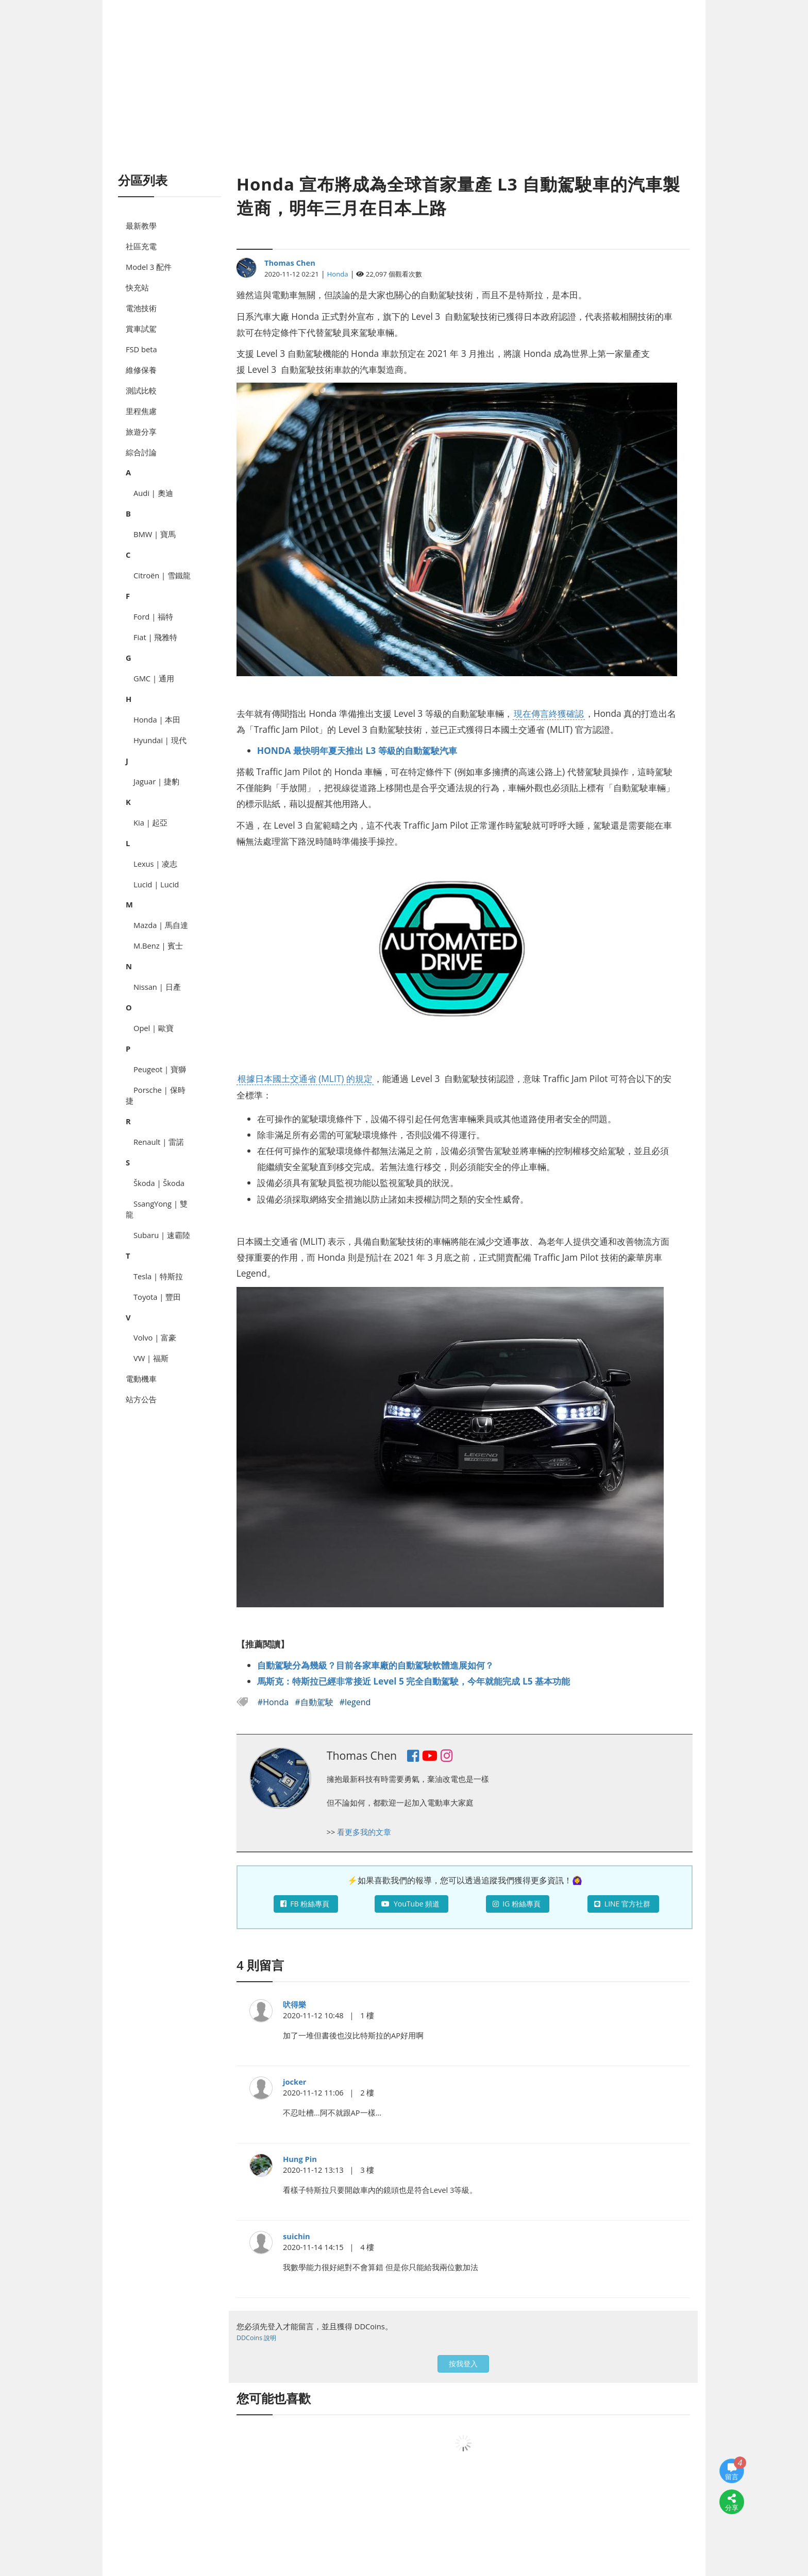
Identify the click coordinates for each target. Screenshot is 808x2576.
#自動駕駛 (315, 1702)
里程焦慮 (141, 411)
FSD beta (141, 349)
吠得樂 (294, 2004)
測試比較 (141, 390)
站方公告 (141, 1399)
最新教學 (141, 225)
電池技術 (141, 308)
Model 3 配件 (149, 267)
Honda (337, 274)
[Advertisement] (404, 97)
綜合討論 (141, 452)
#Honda (274, 1702)
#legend (355, 1702)
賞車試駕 (141, 328)
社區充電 (141, 246)
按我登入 (463, 2363)
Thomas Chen (289, 262)
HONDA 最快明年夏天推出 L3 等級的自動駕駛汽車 (357, 750)
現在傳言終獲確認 (549, 713)
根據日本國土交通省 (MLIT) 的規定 (305, 1078)
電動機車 (141, 1378)
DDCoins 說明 (256, 2337)
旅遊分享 (141, 431)
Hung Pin (300, 2159)
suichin (296, 2236)
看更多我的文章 (364, 1832)
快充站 (137, 287)
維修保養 (141, 370)
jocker (295, 2081)
